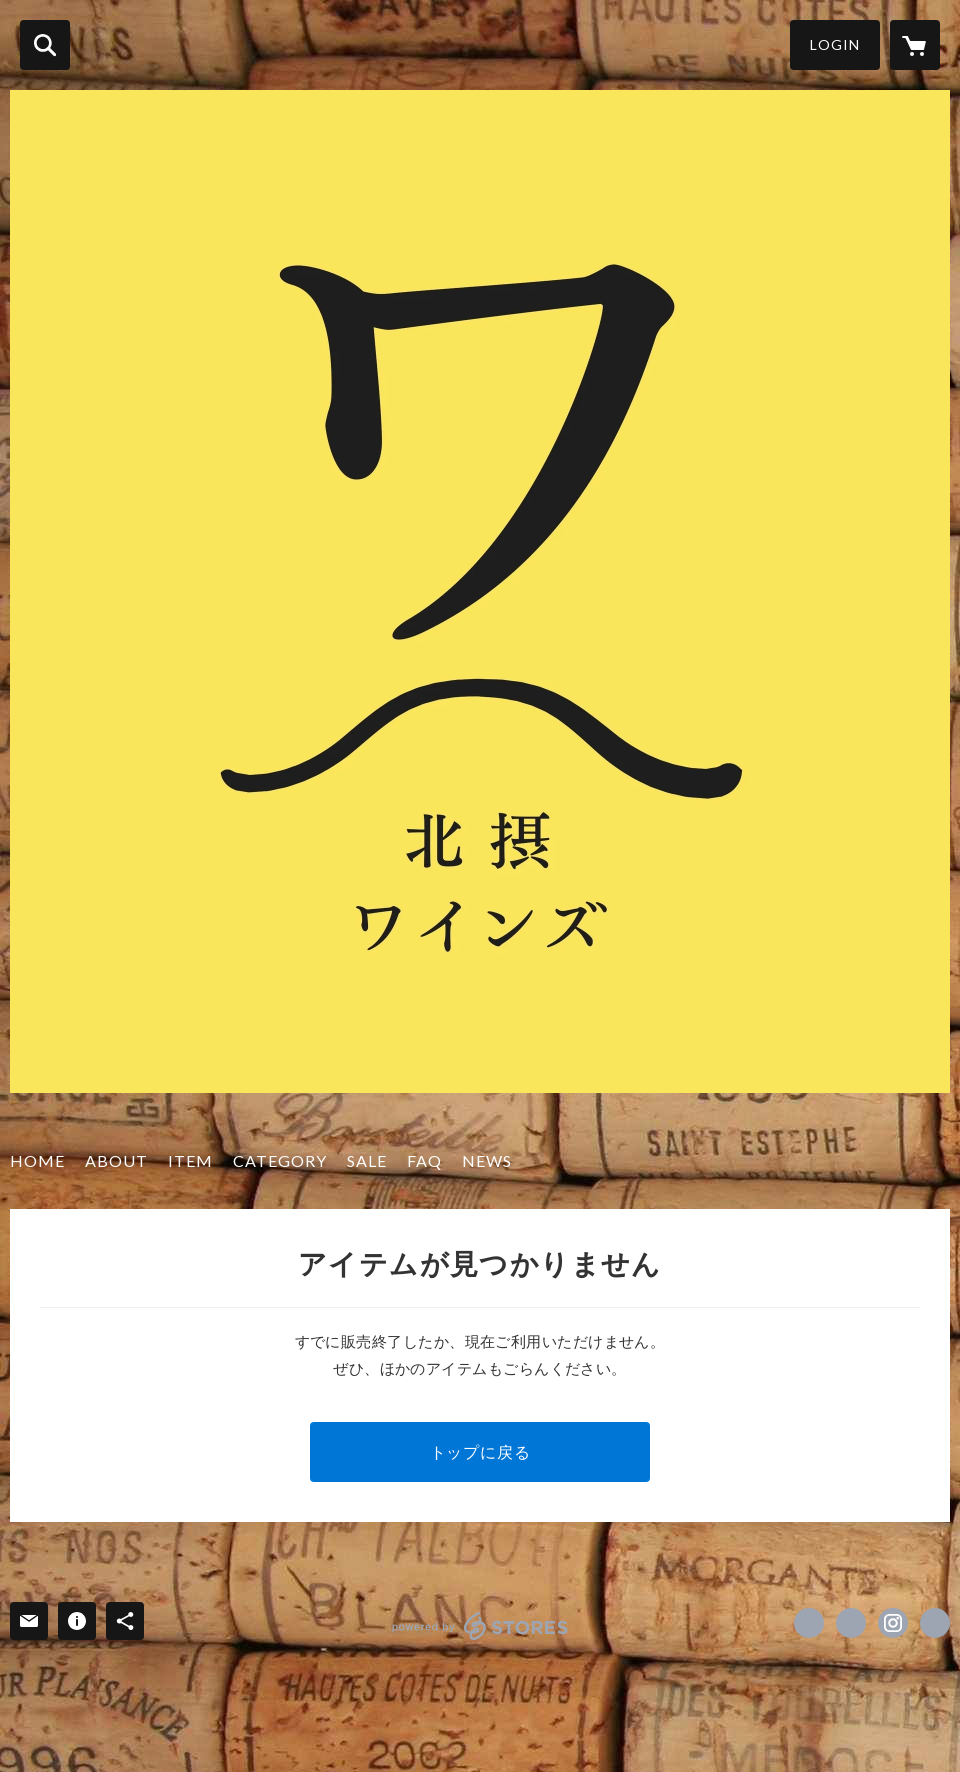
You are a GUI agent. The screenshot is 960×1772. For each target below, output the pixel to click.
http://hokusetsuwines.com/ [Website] (935, 1623)
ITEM (190, 1160)
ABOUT (116, 1160)
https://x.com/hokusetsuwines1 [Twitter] (851, 1623)
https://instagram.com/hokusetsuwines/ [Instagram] (893, 1623)
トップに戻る (480, 1451)
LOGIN (835, 44)
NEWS (487, 1160)
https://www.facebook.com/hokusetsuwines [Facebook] (809, 1623)
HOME (37, 1160)
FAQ (424, 1160)
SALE (367, 1160)
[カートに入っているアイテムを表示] (915, 45)
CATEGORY (280, 1160)
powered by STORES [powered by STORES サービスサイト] (480, 1626)
